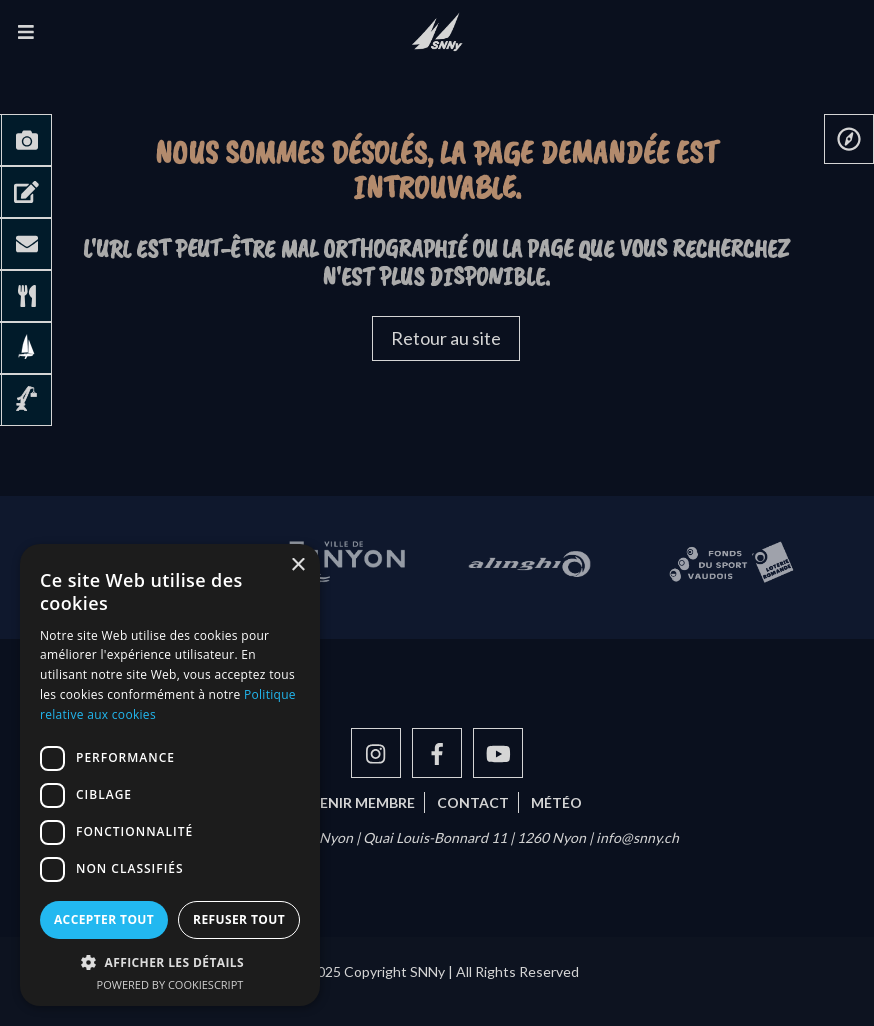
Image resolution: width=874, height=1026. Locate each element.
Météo (556, 802)
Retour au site (446, 338)
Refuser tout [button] (239, 919)
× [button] (297, 565)
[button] (170, 962)
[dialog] (170, 775)
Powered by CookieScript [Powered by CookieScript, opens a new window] (170, 984)
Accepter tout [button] (104, 919)
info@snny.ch (637, 837)
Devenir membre (353, 802)
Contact (473, 802)
